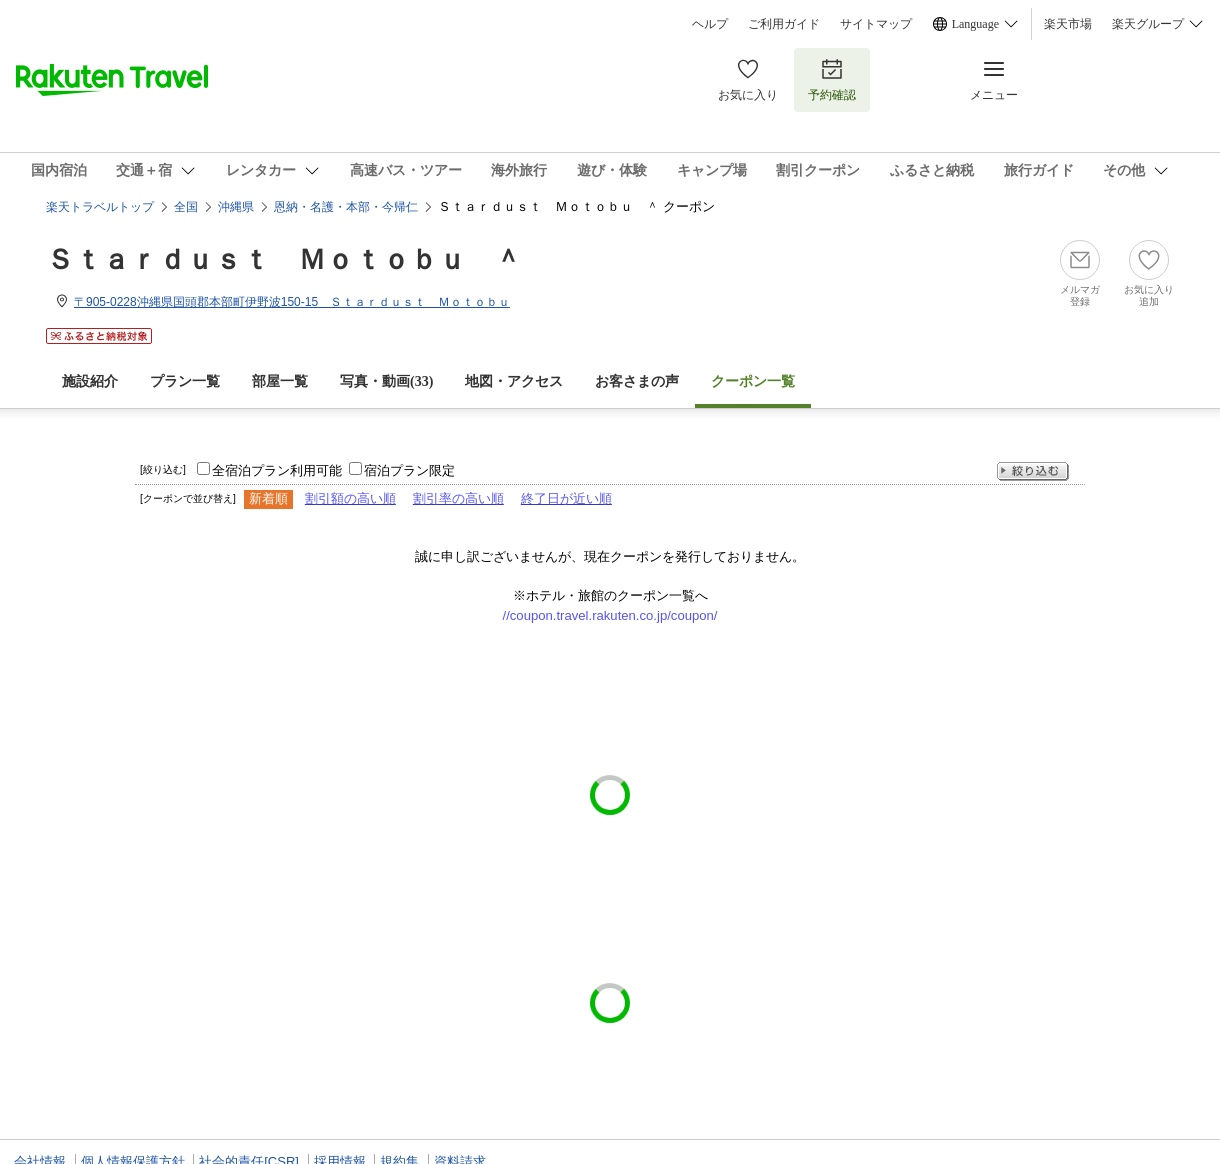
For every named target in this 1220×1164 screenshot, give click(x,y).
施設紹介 (90, 381)
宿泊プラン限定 (409, 470)
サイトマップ (876, 24)
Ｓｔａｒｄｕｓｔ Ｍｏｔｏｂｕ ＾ (284, 259)
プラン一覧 (185, 381)
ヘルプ (710, 24)
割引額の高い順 (350, 498)
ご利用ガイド (784, 24)
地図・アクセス (514, 381)
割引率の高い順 (458, 498)
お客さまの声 (637, 381)
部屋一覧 (280, 381)
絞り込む (1033, 471)
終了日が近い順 (566, 498)
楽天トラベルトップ (100, 207)
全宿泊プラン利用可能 (277, 470)
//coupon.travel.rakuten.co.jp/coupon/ (610, 615)
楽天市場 (1068, 24)
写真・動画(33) (386, 381)
